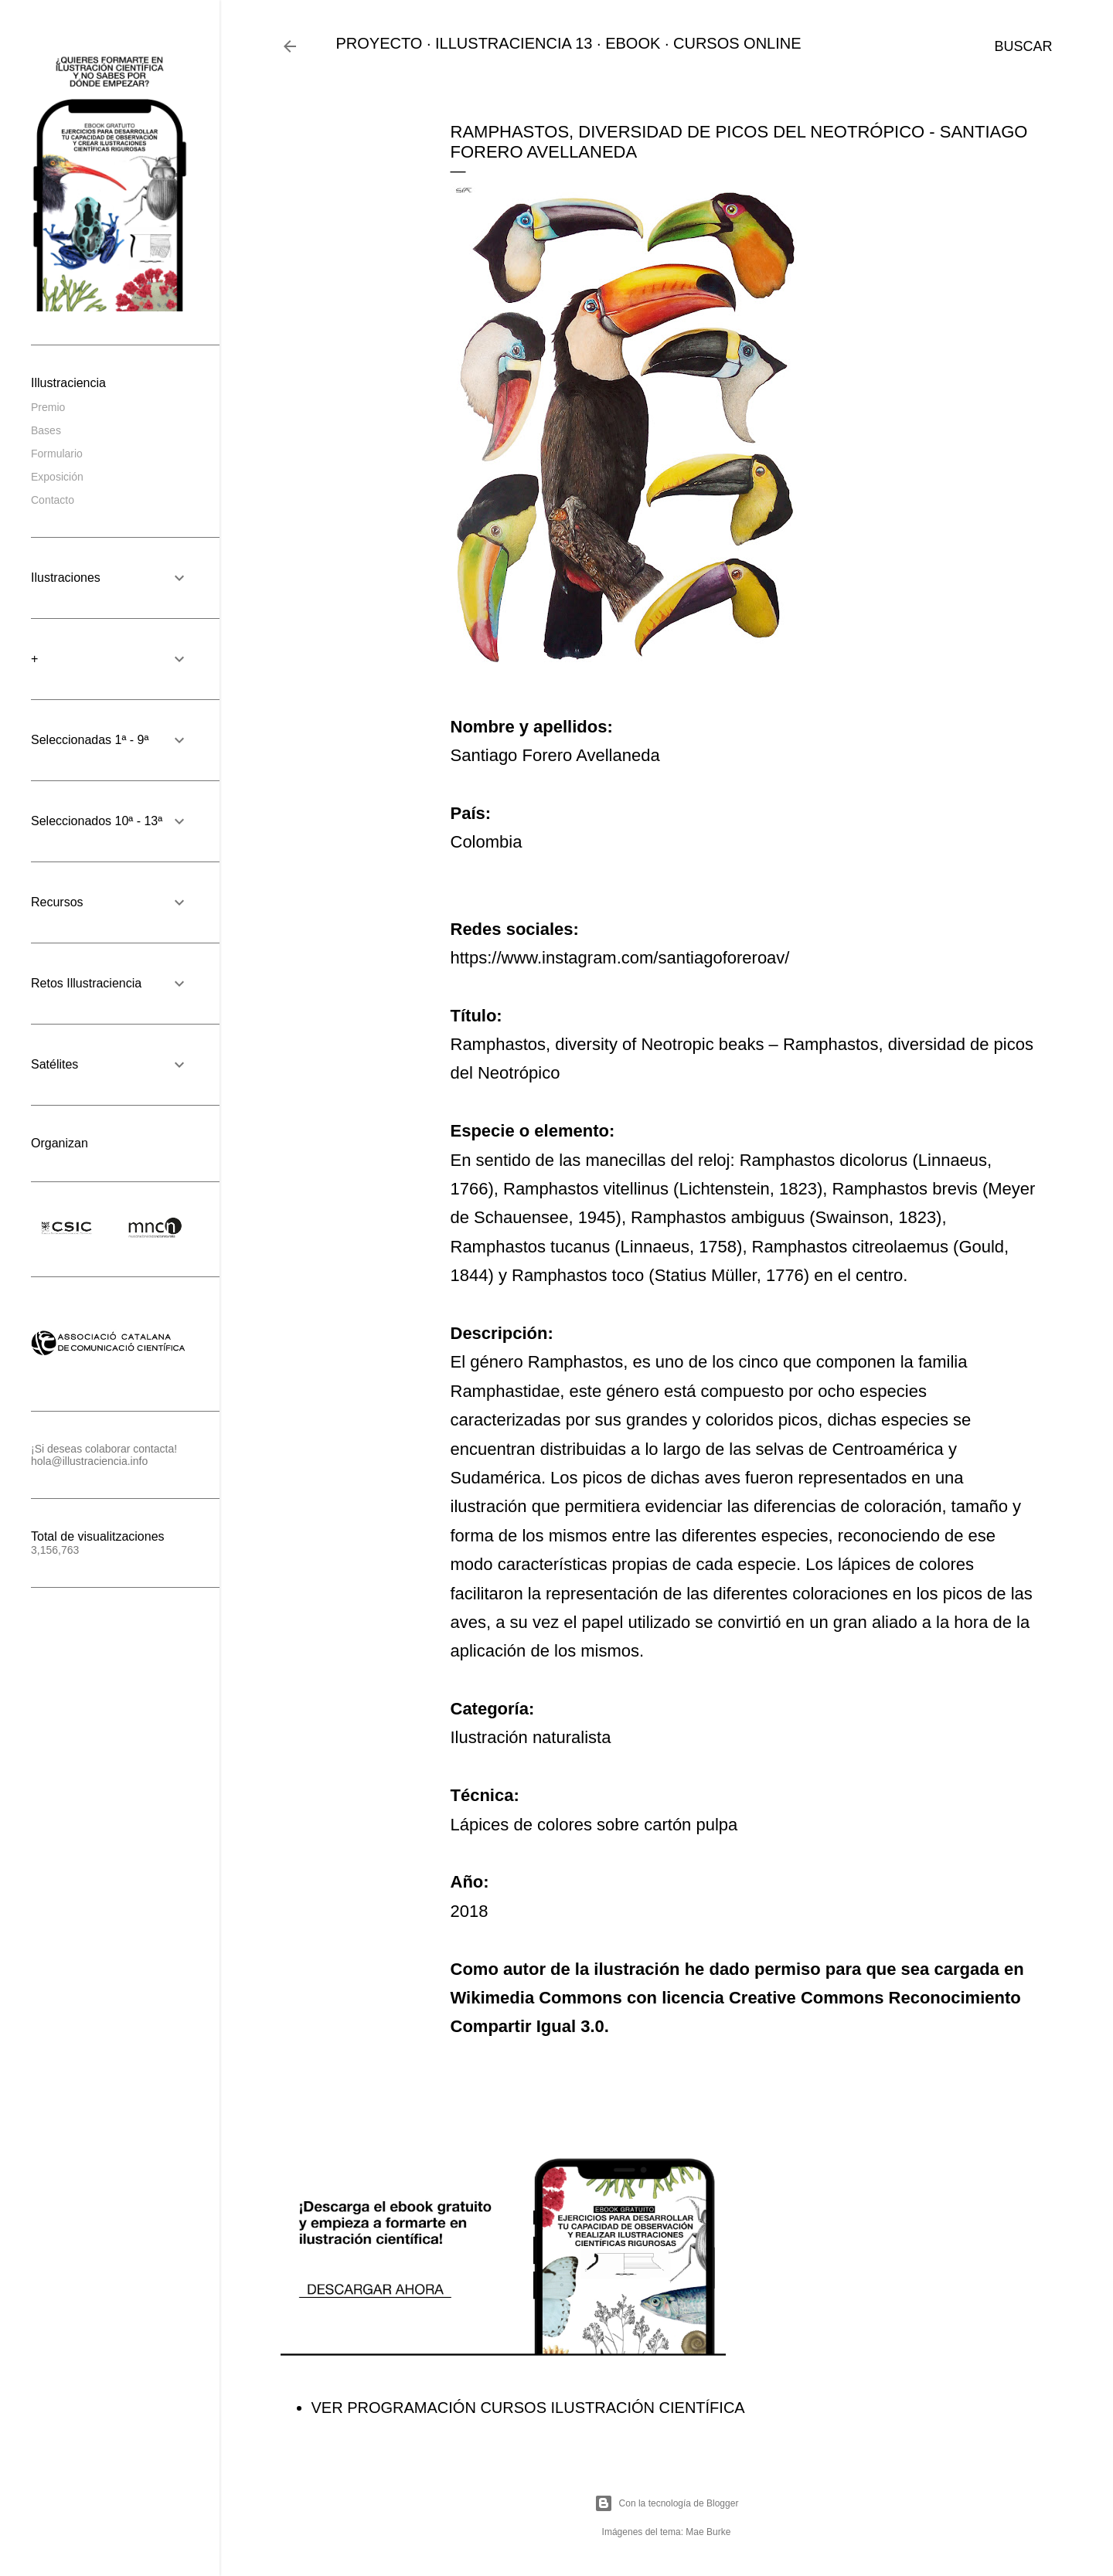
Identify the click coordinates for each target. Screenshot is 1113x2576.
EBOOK (632, 43)
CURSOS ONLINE (737, 43)
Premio (48, 407)
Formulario (57, 453)
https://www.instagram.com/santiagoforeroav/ (620, 957)
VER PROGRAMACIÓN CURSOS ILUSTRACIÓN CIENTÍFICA (528, 2407)
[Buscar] (1023, 46)
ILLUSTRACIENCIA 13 (513, 43)
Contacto (52, 500)
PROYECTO (379, 43)
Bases (46, 430)
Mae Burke (708, 2532)
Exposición (57, 477)
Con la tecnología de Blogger (666, 2503)
